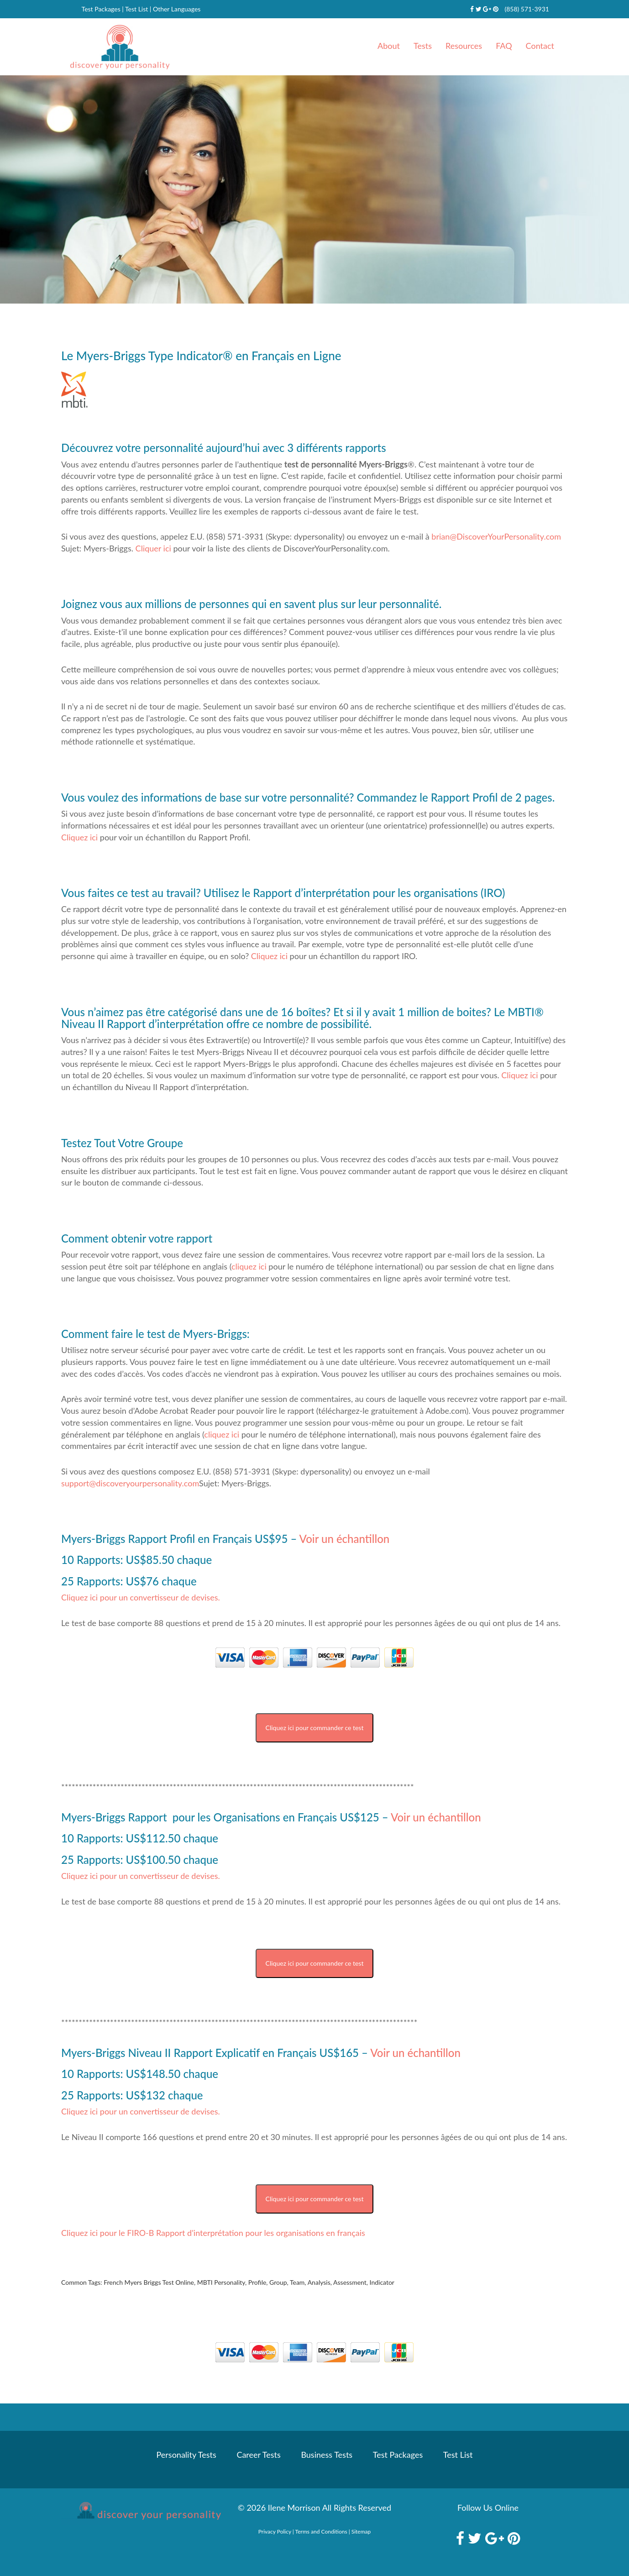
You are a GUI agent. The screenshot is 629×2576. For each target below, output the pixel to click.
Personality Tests (186, 2455)
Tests (423, 46)
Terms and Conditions (321, 2531)
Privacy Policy (274, 2531)
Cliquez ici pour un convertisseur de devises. (140, 1597)
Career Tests (258, 2455)
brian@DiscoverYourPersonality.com (496, 536)
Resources (464, 46)
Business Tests (326, 2455)
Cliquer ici (153, 548)
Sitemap (361, 2531)
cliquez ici (249, 1266)
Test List (136, 9)
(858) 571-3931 (526, 9)
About (388, 46)
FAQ (504, 46)
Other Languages (176, 9)
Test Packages (101, 9)
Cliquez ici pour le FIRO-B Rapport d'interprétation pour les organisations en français (213, 2233)
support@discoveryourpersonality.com (130, 1483)
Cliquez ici (79, 837)
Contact (540, 46)
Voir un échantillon (343, 1538)
